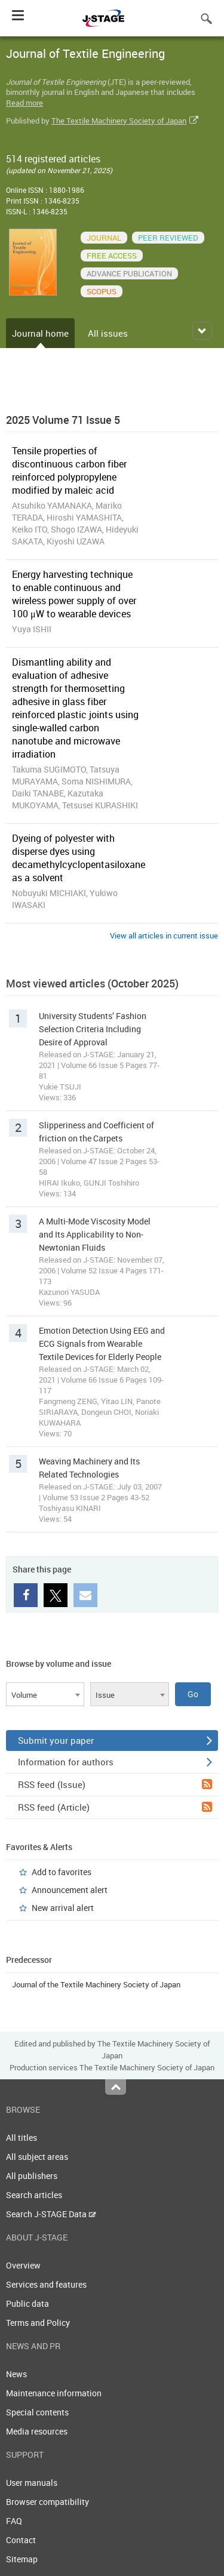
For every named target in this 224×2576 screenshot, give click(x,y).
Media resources (36, 2431)
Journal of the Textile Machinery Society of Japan (96, 1984)
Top (115, 2087)
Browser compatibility (47, 2501)
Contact (21, 2540)
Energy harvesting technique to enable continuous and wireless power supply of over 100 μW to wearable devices (74, 594)
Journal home (40, 333)
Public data (27, 2303)
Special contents (37, 2412)
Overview (23, 2265)
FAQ (14, 2520)
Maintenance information (54, 2393)
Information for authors (115, 1761)
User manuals (31, 2482)
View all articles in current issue (164, 935)
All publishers (31, 2175)
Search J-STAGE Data (51, 2214)
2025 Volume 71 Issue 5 (63, 420)
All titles (21, 2137)
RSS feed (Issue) (115, 1784)
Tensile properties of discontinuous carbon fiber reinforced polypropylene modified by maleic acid (69, 470)
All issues (108, 333)
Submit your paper (115, 1740)
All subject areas (37, 2156)
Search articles (34, 2194)
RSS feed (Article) (115, 1807)
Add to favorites (61, 1872)
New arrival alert (63, 1907)
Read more (24, 102)
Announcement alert (70, 1889)
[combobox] (45, 1694)
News (16, 2374)
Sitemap (22, 2559)
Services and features (46, 2284)
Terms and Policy (38, 2322)
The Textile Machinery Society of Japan (118, 120)
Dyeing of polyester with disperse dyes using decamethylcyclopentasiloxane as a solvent (78, 858)
